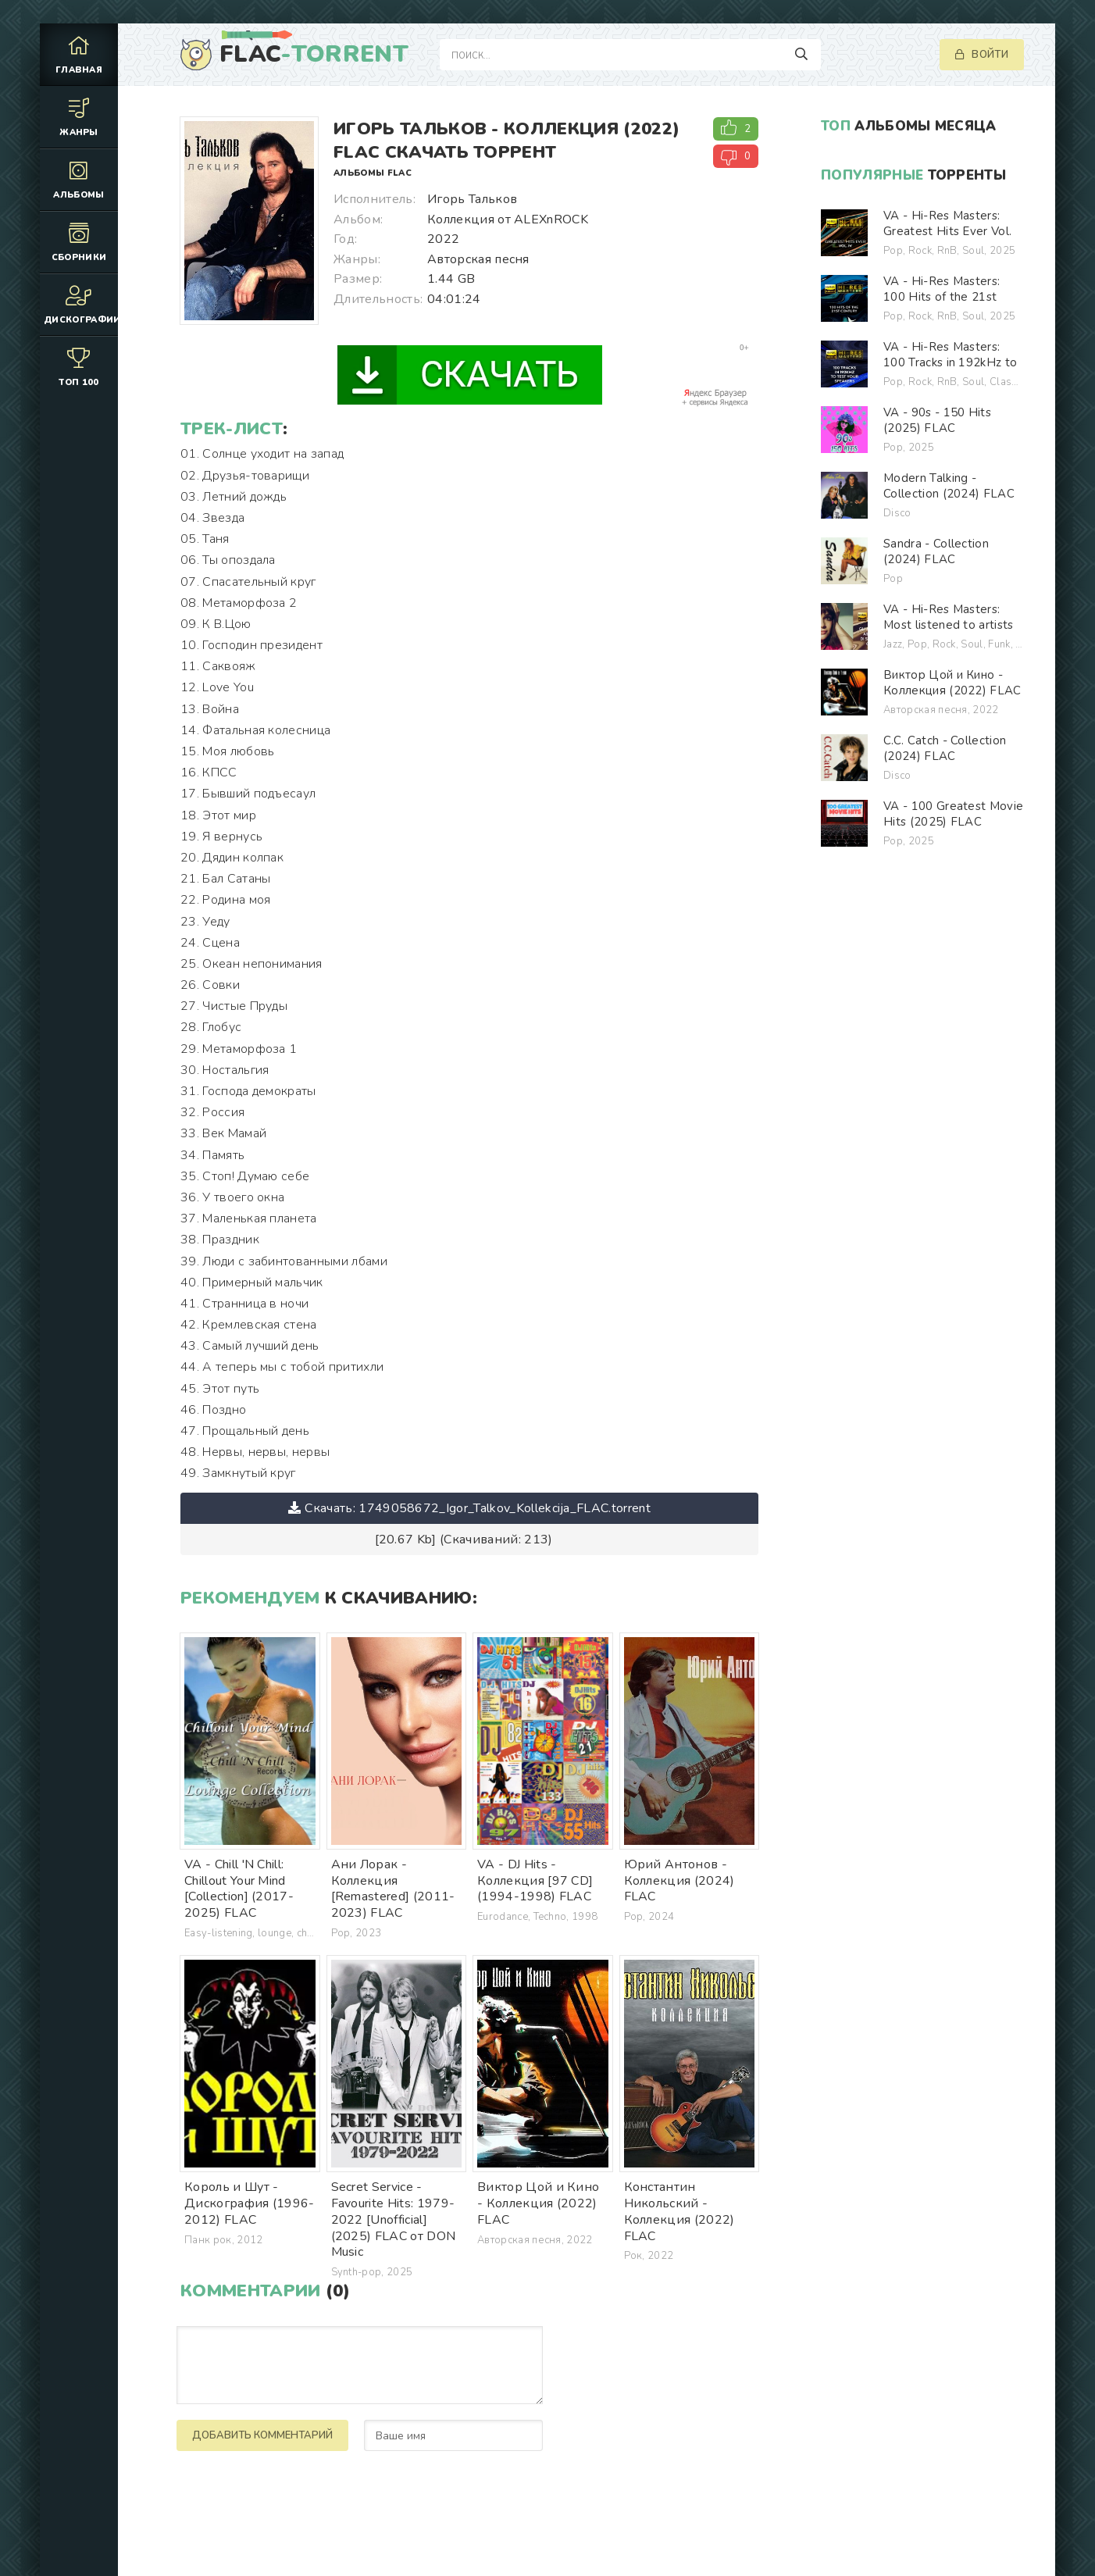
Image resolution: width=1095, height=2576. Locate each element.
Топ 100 (79, 366)
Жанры (79, 116)
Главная (79, 54)
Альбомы (79, 179)
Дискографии (81, 304)
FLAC (313, 54)
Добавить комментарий (262, 2435)
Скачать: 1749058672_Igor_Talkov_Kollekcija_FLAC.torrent (469, 1508)
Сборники (79, 241)
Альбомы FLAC (372, 173)
